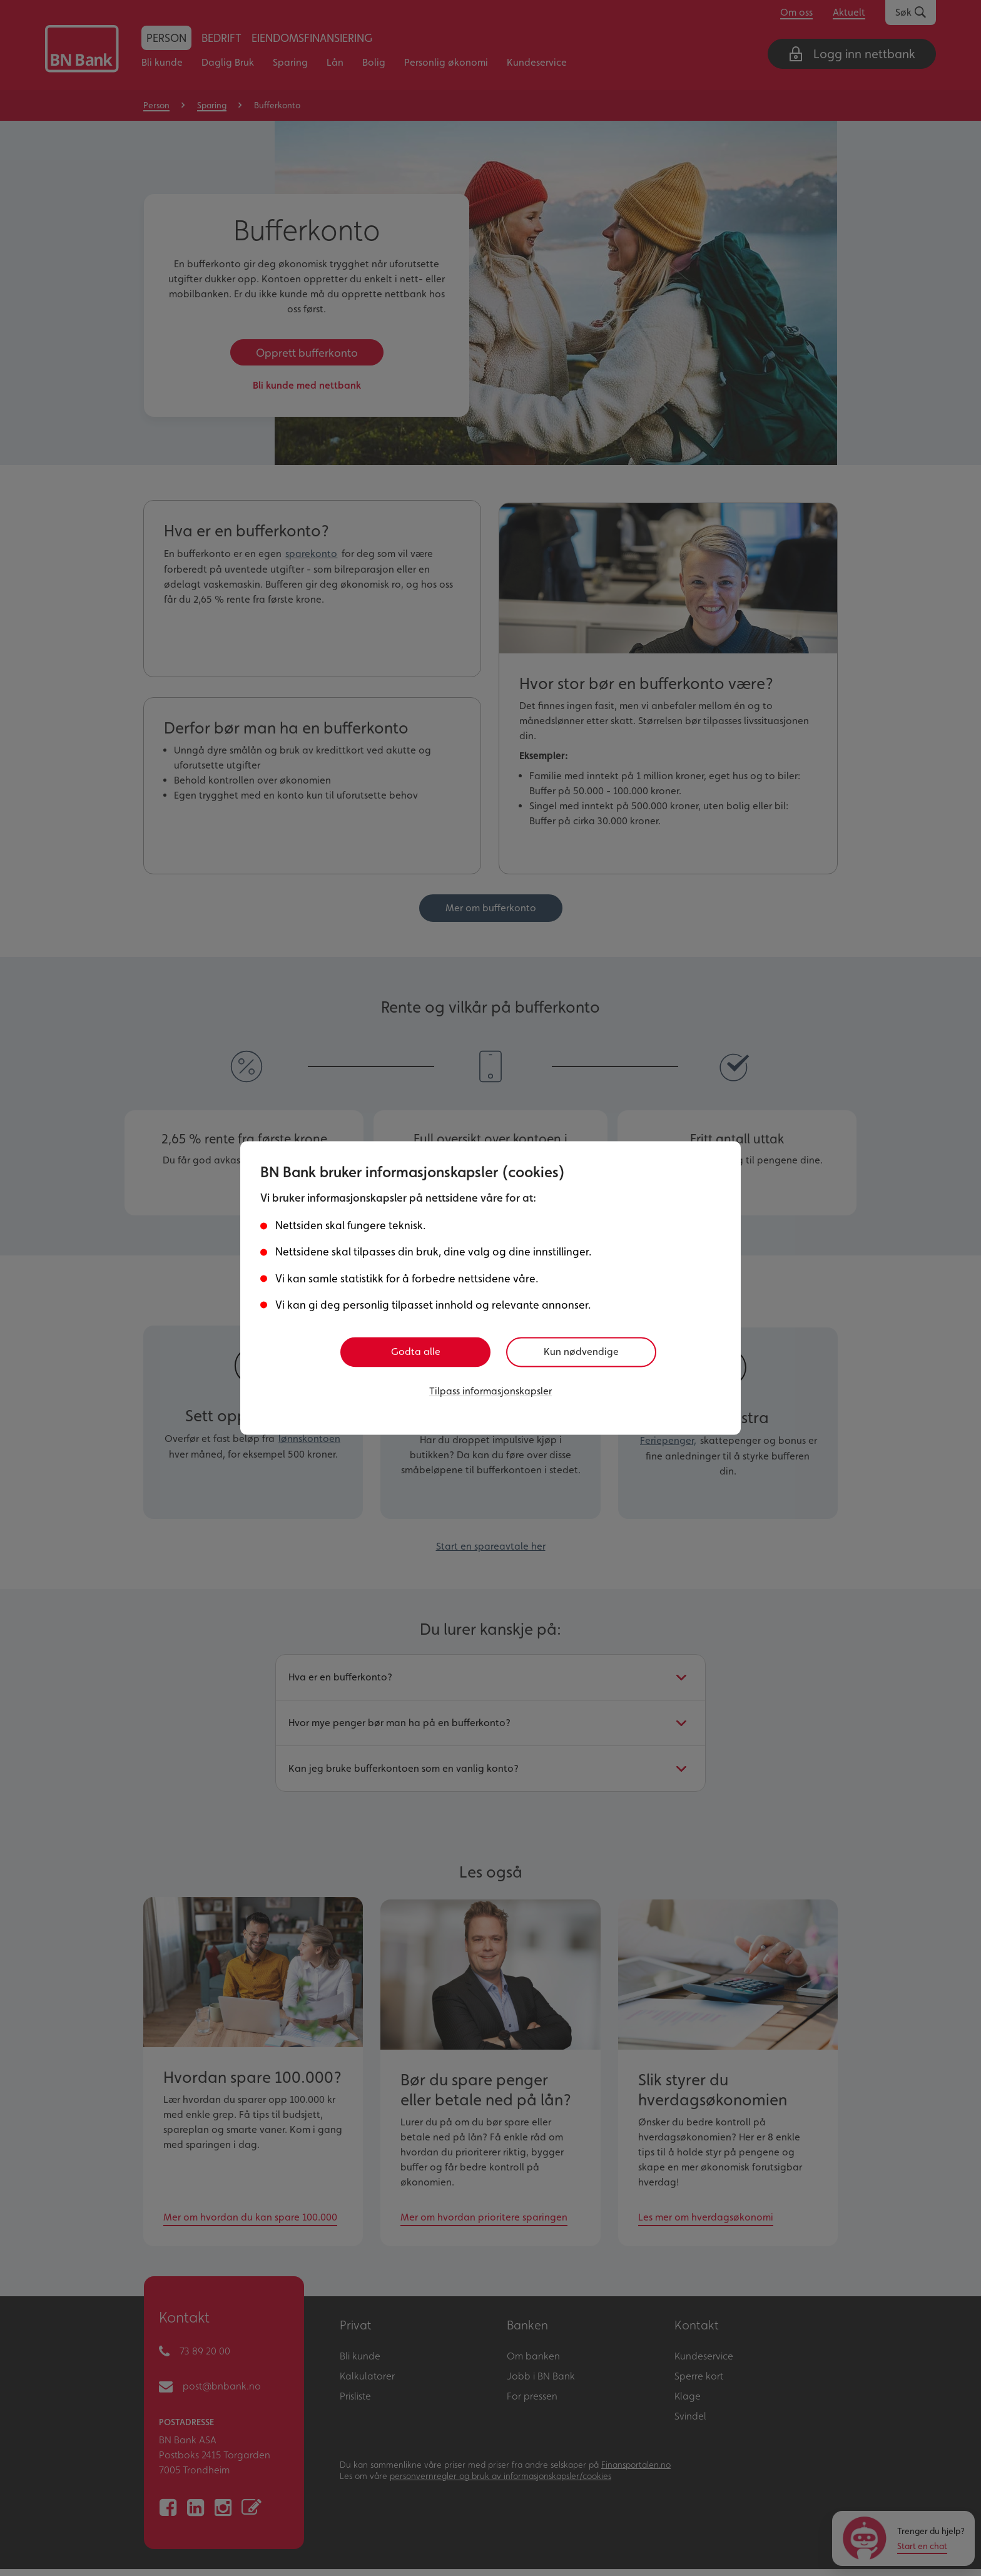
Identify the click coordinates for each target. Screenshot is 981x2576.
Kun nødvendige (585, 1351)
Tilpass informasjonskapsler (490, 1390)
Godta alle (415, 1351)
